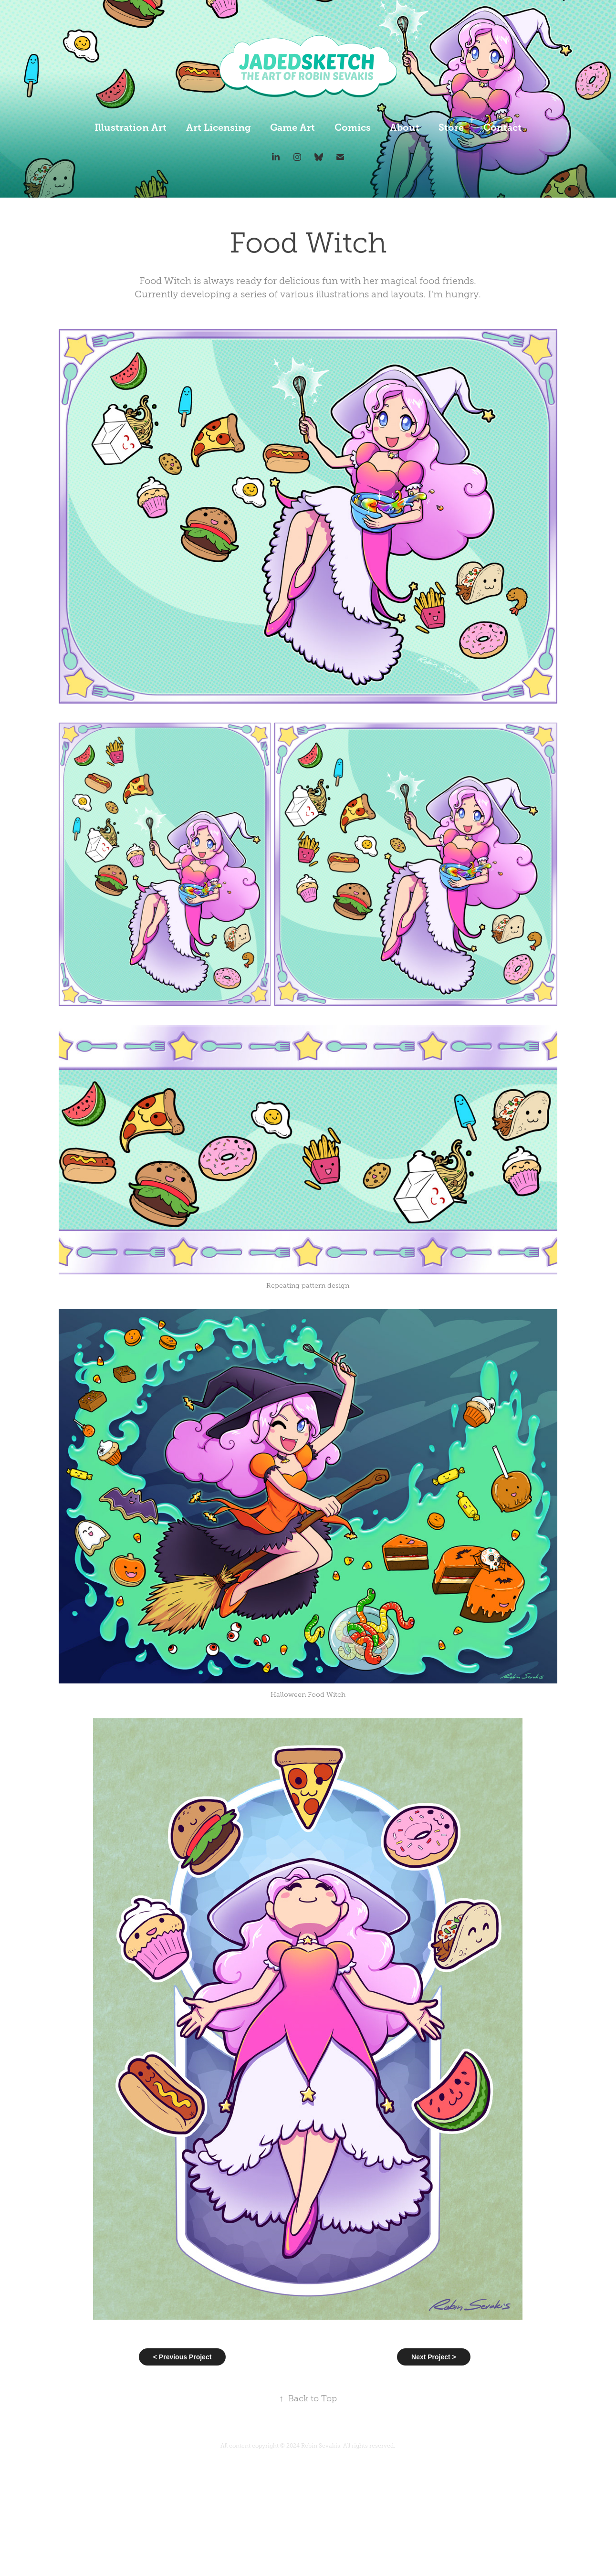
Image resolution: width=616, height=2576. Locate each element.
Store (451, 127)
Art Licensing (218, 127)
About (404, 127)
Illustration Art (130, 127)
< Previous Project (182, 2357)
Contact (502, 127)
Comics (352, 127)
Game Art (292, 127)
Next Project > (433, 2357)
